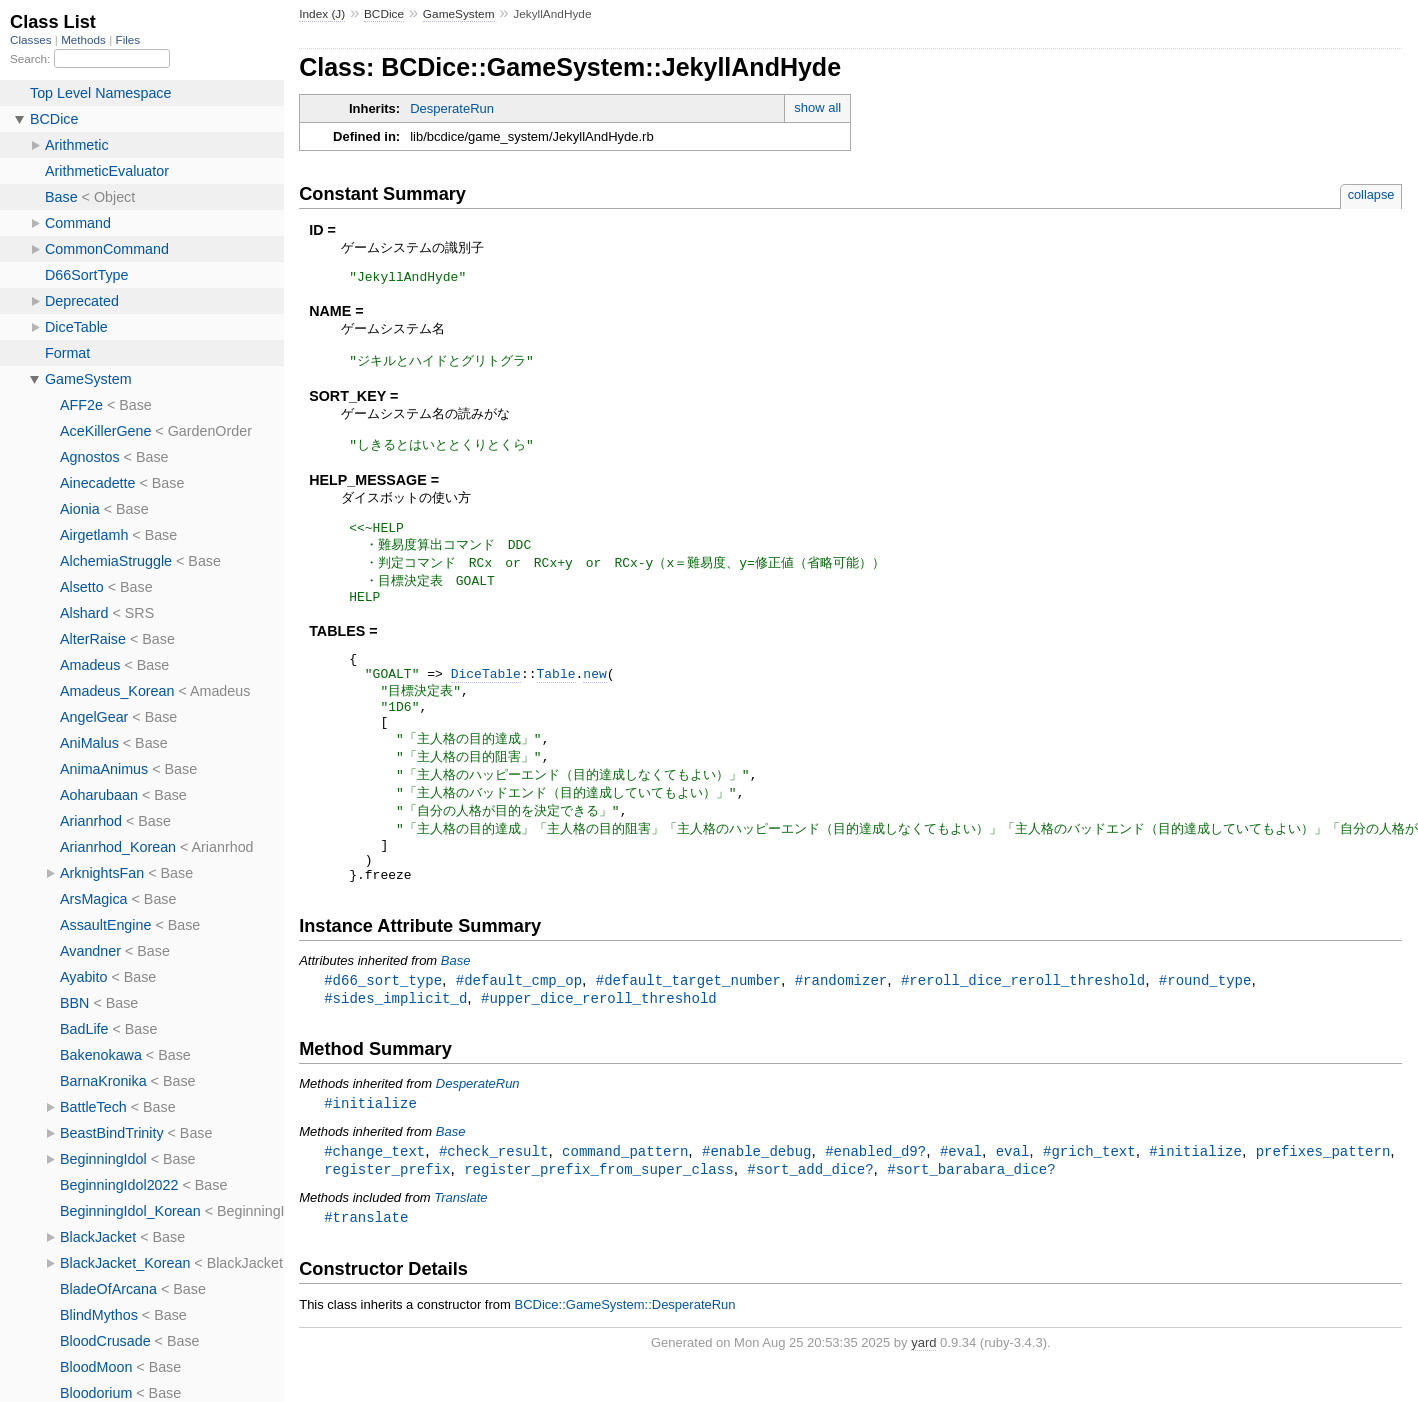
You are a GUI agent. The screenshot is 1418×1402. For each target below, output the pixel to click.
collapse (1371, 194)
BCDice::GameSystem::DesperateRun (624, 1352)
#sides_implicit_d (395, 1041)
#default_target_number (688, 1022)
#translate (366, 1264)
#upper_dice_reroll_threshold (599, 1041)
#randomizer (841, 1022)
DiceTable (486, 693)
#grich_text (1089, 1196)
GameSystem (459, 14)
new (594, 693)
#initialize (370, 1147)
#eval (961, 1196)
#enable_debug (756, 1196)
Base (456, 1002)
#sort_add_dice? (810, 1215)
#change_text (374, 1196)
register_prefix (387, 1215)
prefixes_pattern (1322, 1196)
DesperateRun (452, 108)
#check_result (493, 1196)
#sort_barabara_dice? (971, 1215)
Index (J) (322, 14)
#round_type (1205, 1022)
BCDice (384, 14)
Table (555, 693)
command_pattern (625, 1196)
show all (817, 107)
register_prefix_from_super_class (598, 1215)
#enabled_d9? (875, 1196)
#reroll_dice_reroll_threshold (1023, 1022)
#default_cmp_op (519, 1022)
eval (1013, 1196)
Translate (460, 1244)
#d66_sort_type (383, 1022)
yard (923, 1390)
